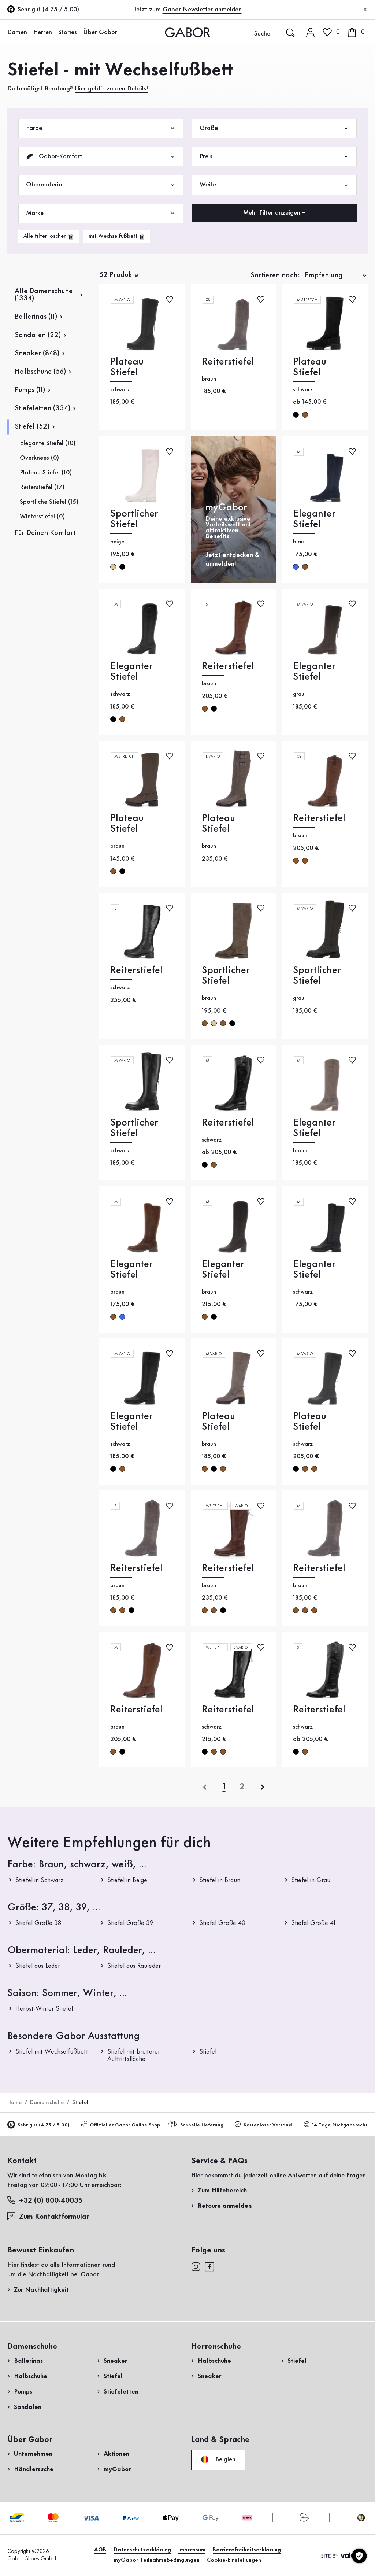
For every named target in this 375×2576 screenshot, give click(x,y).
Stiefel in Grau (310, 1880)
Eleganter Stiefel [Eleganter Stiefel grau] (314, 671)
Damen (17, 32)
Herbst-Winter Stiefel (44, 2009)
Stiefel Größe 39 (130, 1923)
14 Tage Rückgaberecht (335, 2125)
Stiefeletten (121, 2392)
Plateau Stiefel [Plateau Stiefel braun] (127, 824)
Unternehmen (33, 2454)
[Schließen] (365, 10)
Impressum (191, 2550)
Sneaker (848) (37, 353)
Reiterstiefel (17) (42, 487)
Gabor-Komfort (100, 157)
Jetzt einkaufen (339, 235)
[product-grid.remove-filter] (116, 236)
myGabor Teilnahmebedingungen (157, 2560)
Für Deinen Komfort (45, 533)
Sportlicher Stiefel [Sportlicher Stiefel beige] (134, 519)
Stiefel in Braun (219, 1880)
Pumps (23, 2392)
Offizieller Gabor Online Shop (120, 2125)
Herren (42, 32)
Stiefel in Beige (127, 1880)
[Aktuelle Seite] (224, 1787)
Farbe (100, 128)
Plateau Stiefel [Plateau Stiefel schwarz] (127, 367)
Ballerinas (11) (36, 317)
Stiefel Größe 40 (222, 1923)
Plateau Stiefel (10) (46, 473)
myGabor (117, 2469)
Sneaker (115, 2361)
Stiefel (207, 2052)
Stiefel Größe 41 (313, 1923)
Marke (100, 213)
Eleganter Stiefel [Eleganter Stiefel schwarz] (131, 671)
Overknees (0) (39, 458)
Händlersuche (33, 2469)
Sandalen (27, 2407)
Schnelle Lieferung (196, 2124)
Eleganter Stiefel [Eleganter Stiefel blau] (314, 519)
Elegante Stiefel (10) (47, 443)
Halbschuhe (30, 2376)
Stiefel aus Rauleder (134, 1966)
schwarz (296, 415)
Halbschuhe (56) (40, 372)
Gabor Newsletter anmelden (202, 9)
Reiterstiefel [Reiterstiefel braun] (228, 361)
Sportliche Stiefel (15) (49, 502)
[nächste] (262, 1787)
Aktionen (116, 2454)
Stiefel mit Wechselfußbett (51, 2052)
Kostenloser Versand (263, 2125)
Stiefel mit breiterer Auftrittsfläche (133, 2055)
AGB (100, 2550)
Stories (67, 32)
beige (113, 567)
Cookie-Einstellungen (234, 2560)
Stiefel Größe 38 (38, 1923)
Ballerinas (28, 2361)
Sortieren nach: (275, 275)
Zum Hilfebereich (222, 2191)
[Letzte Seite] (242, 1787)
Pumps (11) (30, 390)
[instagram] (195, 2266)
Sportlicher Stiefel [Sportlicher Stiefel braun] (226, 976)
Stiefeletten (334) (42, 408)
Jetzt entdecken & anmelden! (232, 559)
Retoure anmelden (225, 2206)
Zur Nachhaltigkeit (41, 2290)
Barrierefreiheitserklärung (247, 2550)
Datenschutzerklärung (142, 2550)
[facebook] (209, 2266)
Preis (274, 157)
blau (296, 567)
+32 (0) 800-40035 (45, 2200)
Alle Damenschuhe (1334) (44, 295)
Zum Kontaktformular (49, 2216)
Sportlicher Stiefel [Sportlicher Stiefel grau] (317, 976)
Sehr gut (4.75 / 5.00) (38, 2125)
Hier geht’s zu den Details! (111, 89)
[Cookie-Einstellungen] (359, 2556)
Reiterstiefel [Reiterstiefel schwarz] (136, 970)
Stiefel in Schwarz (39, 1880)
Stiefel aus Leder (37, 1966)
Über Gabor (100, 32)
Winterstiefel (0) (42, 517)
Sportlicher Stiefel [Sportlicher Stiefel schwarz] (134, 1128)
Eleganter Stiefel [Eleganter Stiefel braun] (314, 1128)
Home (14, 2102)
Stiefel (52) (32, 427)
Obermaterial (100, 185)
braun (305, 415)
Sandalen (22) (38, 335)
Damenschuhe (47, 2102)
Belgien (218, 2459)
